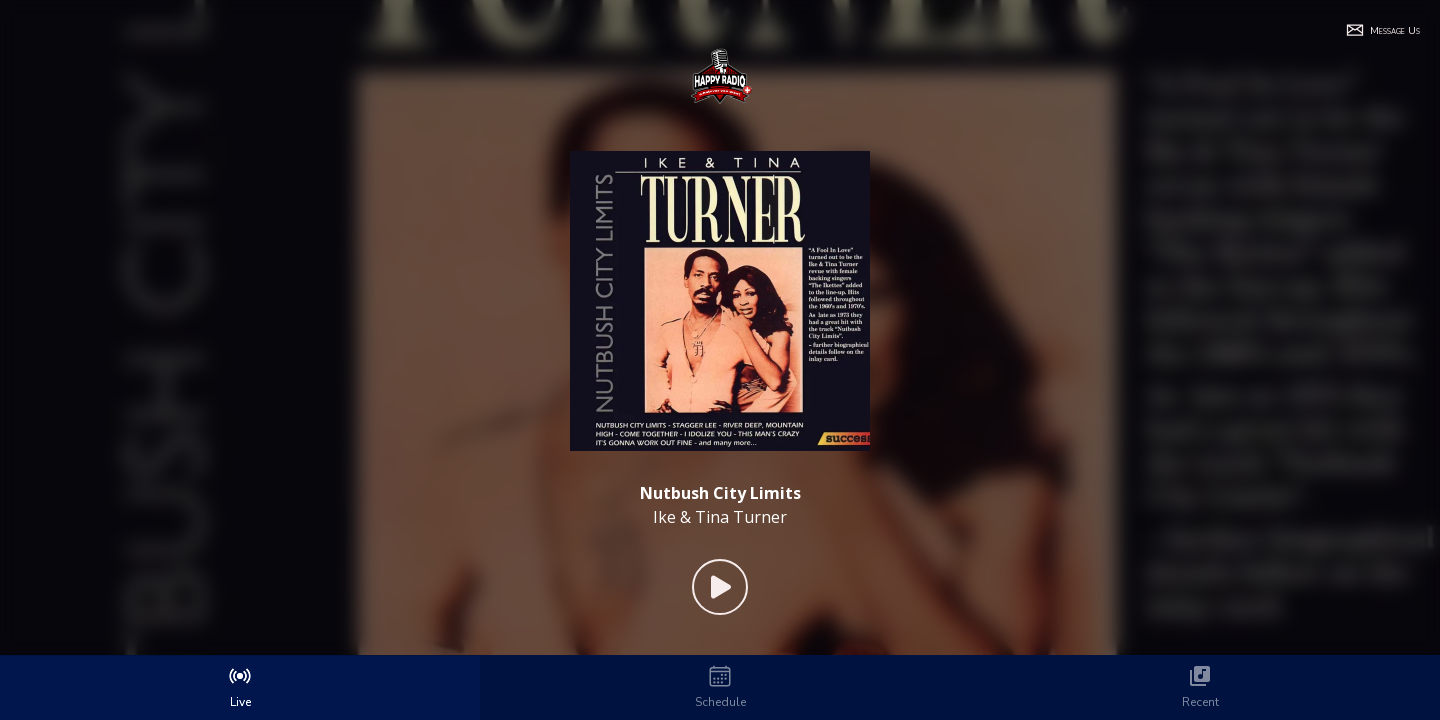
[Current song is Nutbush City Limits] (720, 493)
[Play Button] (720, 587)
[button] (1382, 30)
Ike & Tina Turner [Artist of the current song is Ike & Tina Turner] (720, 517)
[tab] (240, 688)
